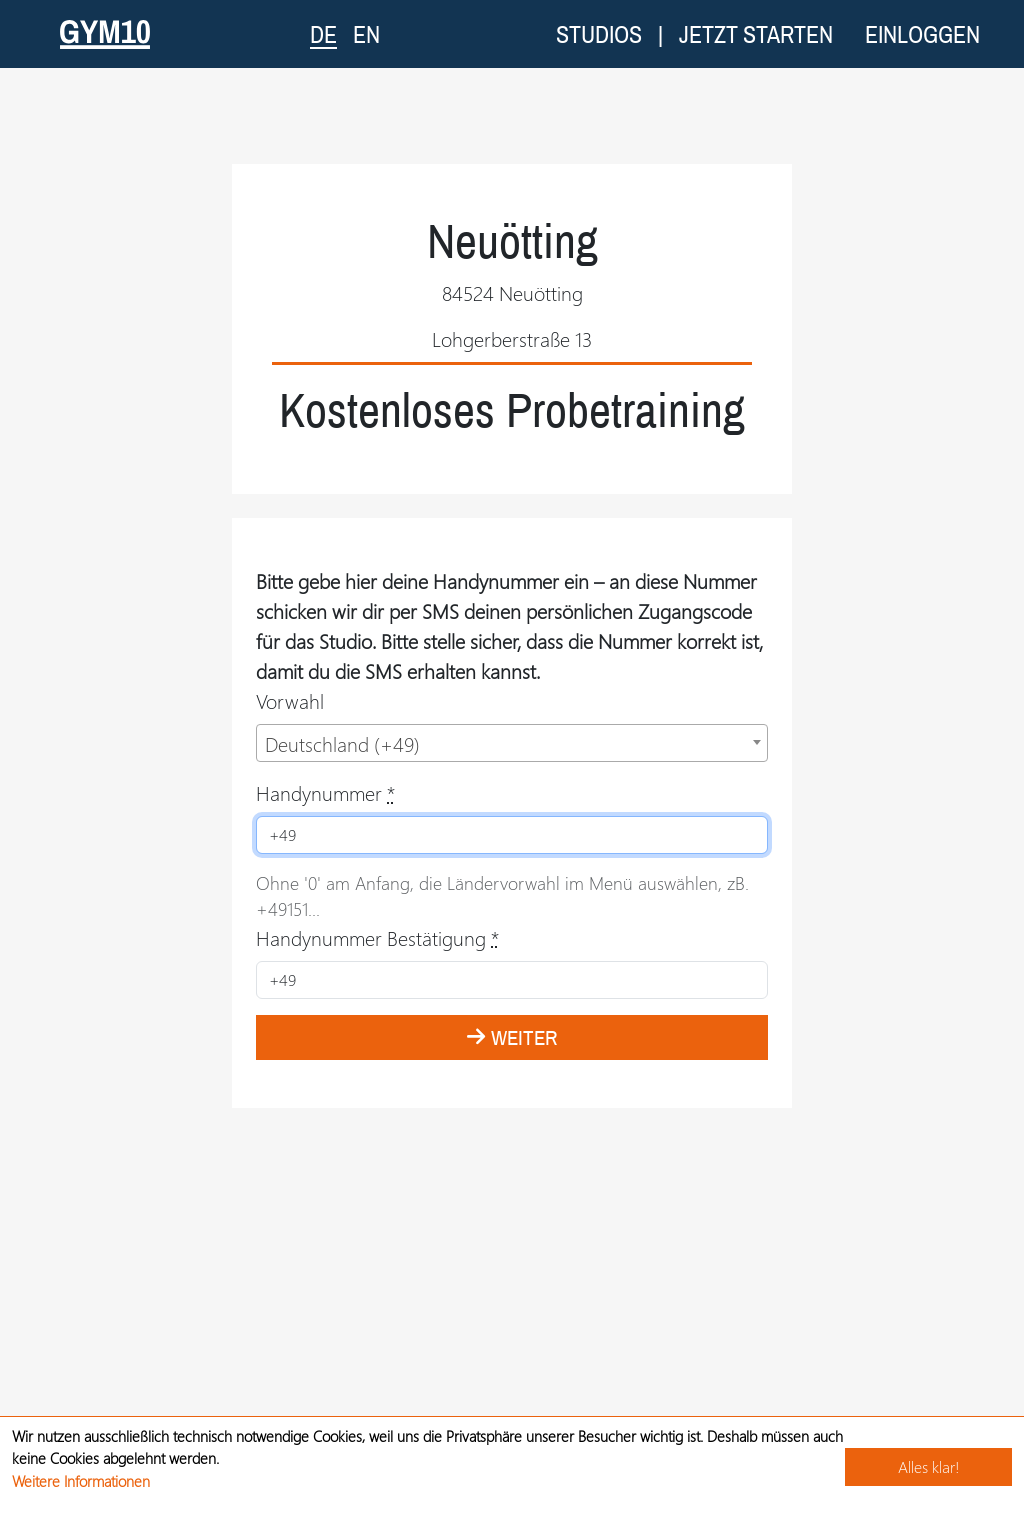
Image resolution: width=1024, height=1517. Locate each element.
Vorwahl (290, 700)
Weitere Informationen (81, 1481)
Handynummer (325, 792)
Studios (599, 34)
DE (323, 33)
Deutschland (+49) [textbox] (342, 743)
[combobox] (512, 743)
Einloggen (922, 34)
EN (366, 34)
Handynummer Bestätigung (377, 937)
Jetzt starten (756, 34)
